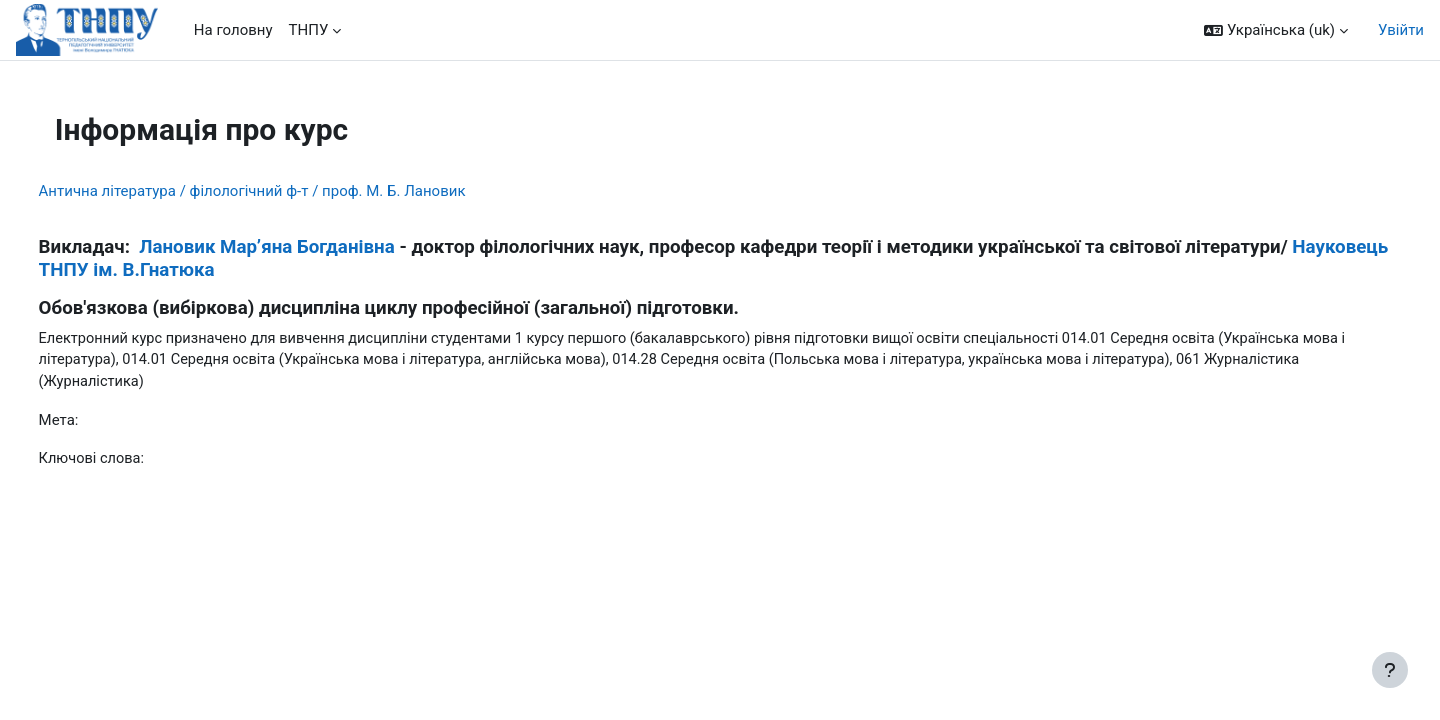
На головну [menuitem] (233, 30)
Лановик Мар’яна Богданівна (304, 247)
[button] (1276, 30)
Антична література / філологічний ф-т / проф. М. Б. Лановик (289, 191)
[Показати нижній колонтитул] (1390, 670)
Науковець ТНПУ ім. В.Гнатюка (321, 270)
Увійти (1401, 30)
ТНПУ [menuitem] (309, 30)
